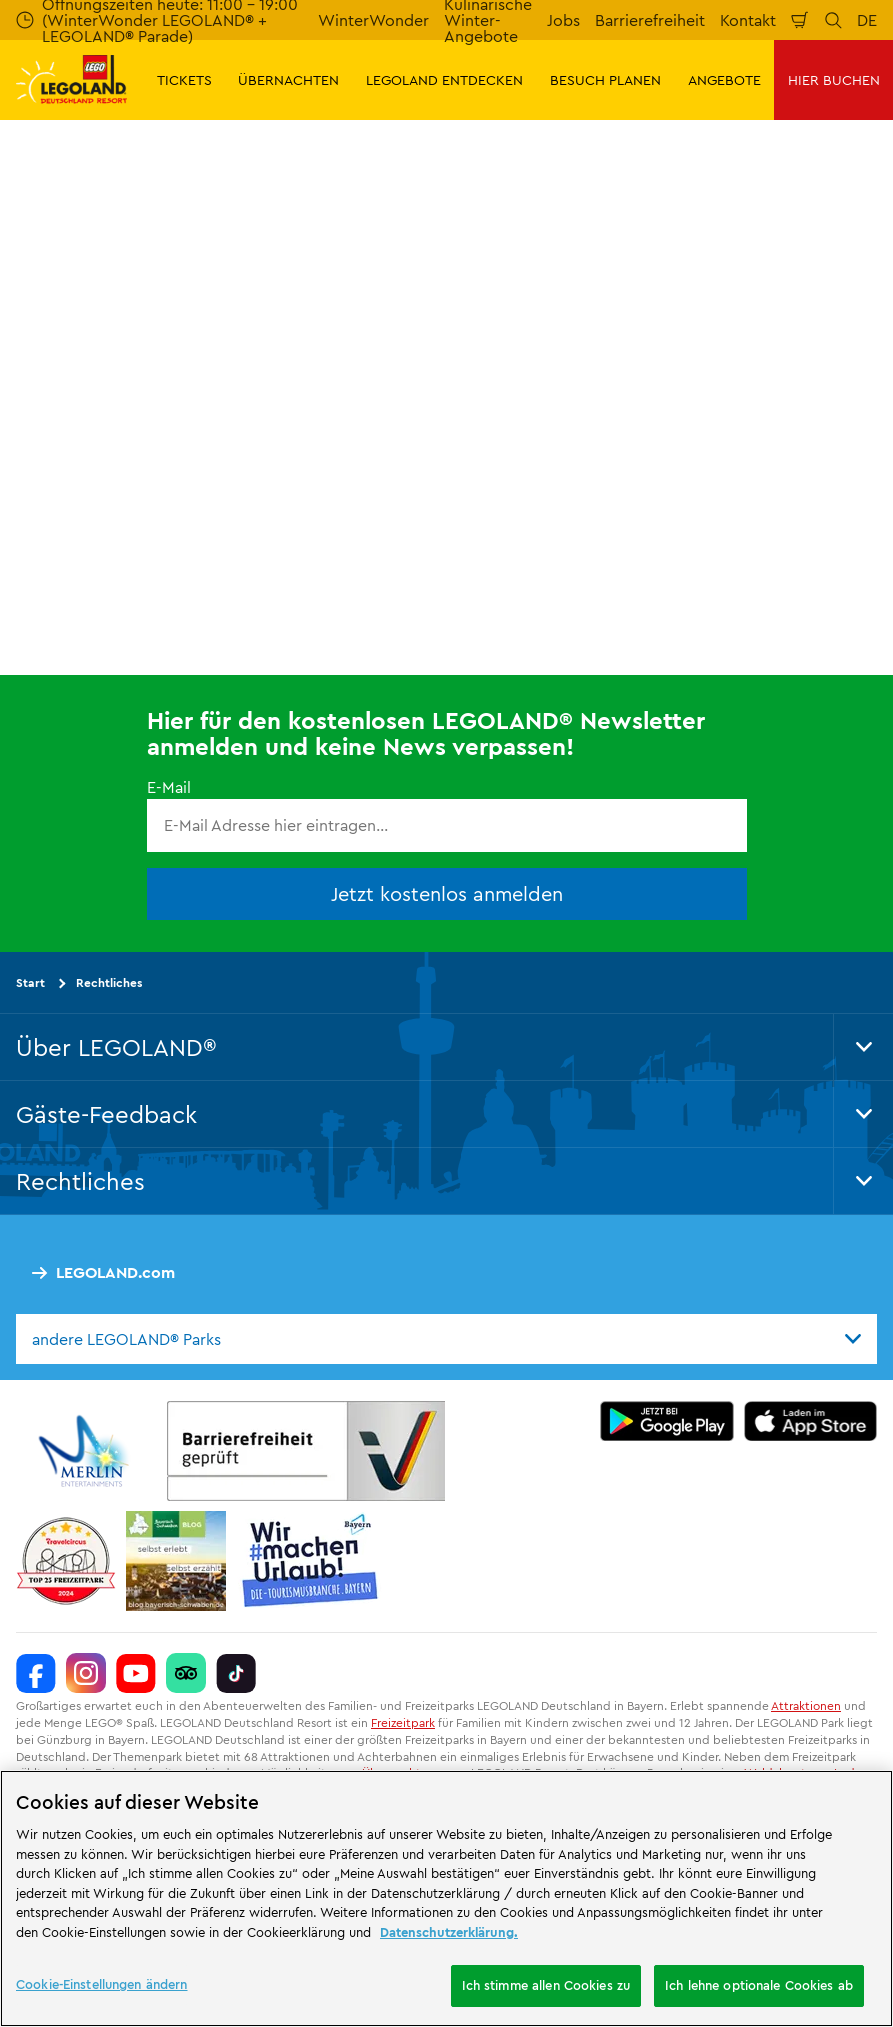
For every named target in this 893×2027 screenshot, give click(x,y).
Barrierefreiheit (650, 20)
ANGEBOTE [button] (724, 80)
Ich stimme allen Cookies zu (546, 1985)
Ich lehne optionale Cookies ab (759, 1985)
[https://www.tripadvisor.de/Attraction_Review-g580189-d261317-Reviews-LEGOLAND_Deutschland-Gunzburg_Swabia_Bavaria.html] (186, 1673)
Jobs (563, 20)
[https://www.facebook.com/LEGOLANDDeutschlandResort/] (36, 1673)
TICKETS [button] (184, 80)
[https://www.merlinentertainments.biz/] (86, 1451)
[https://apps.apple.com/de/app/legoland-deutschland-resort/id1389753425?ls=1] (811, 1421)
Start (30, 982)
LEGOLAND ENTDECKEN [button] (444, 80)
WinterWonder (373, 20)
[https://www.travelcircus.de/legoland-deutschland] (66, 1561)
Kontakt (748, 20)
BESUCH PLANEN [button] (605, 80)
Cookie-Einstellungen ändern (102, 1984)
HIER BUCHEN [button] (834, 80)
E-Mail (169, 787)
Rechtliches (109, 982)
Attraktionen (806, 1705)
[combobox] (446, 1339)
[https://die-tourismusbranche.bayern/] (310, 1561)
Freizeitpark (403, 1722)
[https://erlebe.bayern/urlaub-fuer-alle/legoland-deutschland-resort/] (306, 1451)
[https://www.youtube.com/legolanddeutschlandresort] (136, 1673)
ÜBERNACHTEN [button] (288, 80)
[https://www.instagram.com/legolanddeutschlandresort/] (86, 1673)
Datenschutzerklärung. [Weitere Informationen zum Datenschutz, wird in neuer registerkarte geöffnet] (449, 1932)
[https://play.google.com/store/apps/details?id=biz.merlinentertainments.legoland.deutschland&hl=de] (667, 1421)
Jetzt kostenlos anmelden (447, 893)
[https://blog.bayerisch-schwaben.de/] (176, 1561)
